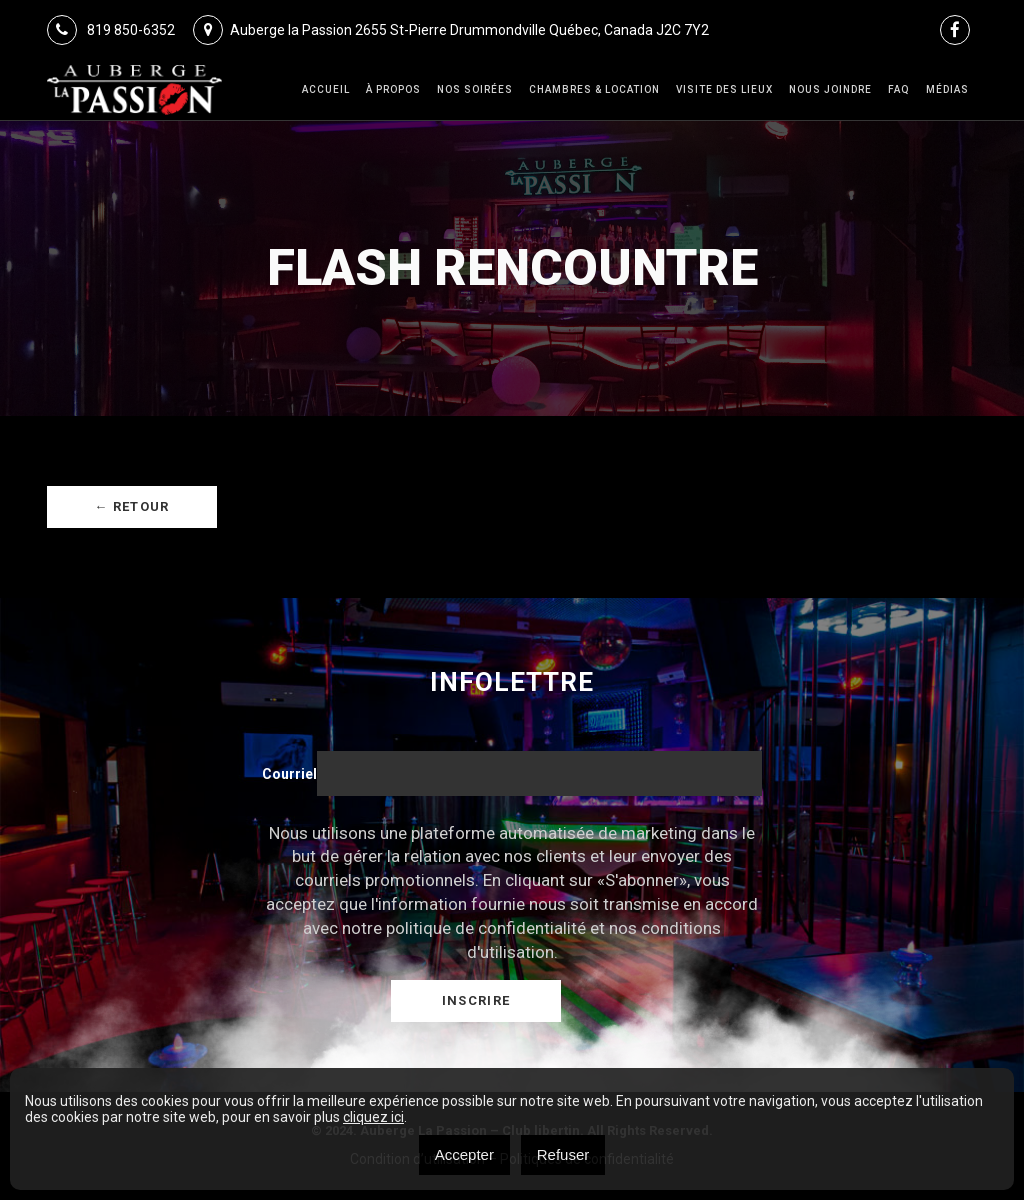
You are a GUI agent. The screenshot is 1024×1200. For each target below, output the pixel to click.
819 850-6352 (111, 30)
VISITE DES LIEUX (724, 89)
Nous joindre (830, 89)
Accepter (464, 1154)
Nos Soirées (475, 89)
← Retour (131, 506)
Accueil (326, 89)
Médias (947, 89)
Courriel (289, 774)
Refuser (563, 1154)
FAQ (899, 89)
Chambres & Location (594, 89)
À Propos (393, 89)
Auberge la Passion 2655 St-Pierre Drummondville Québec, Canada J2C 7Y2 (451, 30)
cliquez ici (373, 1117)
